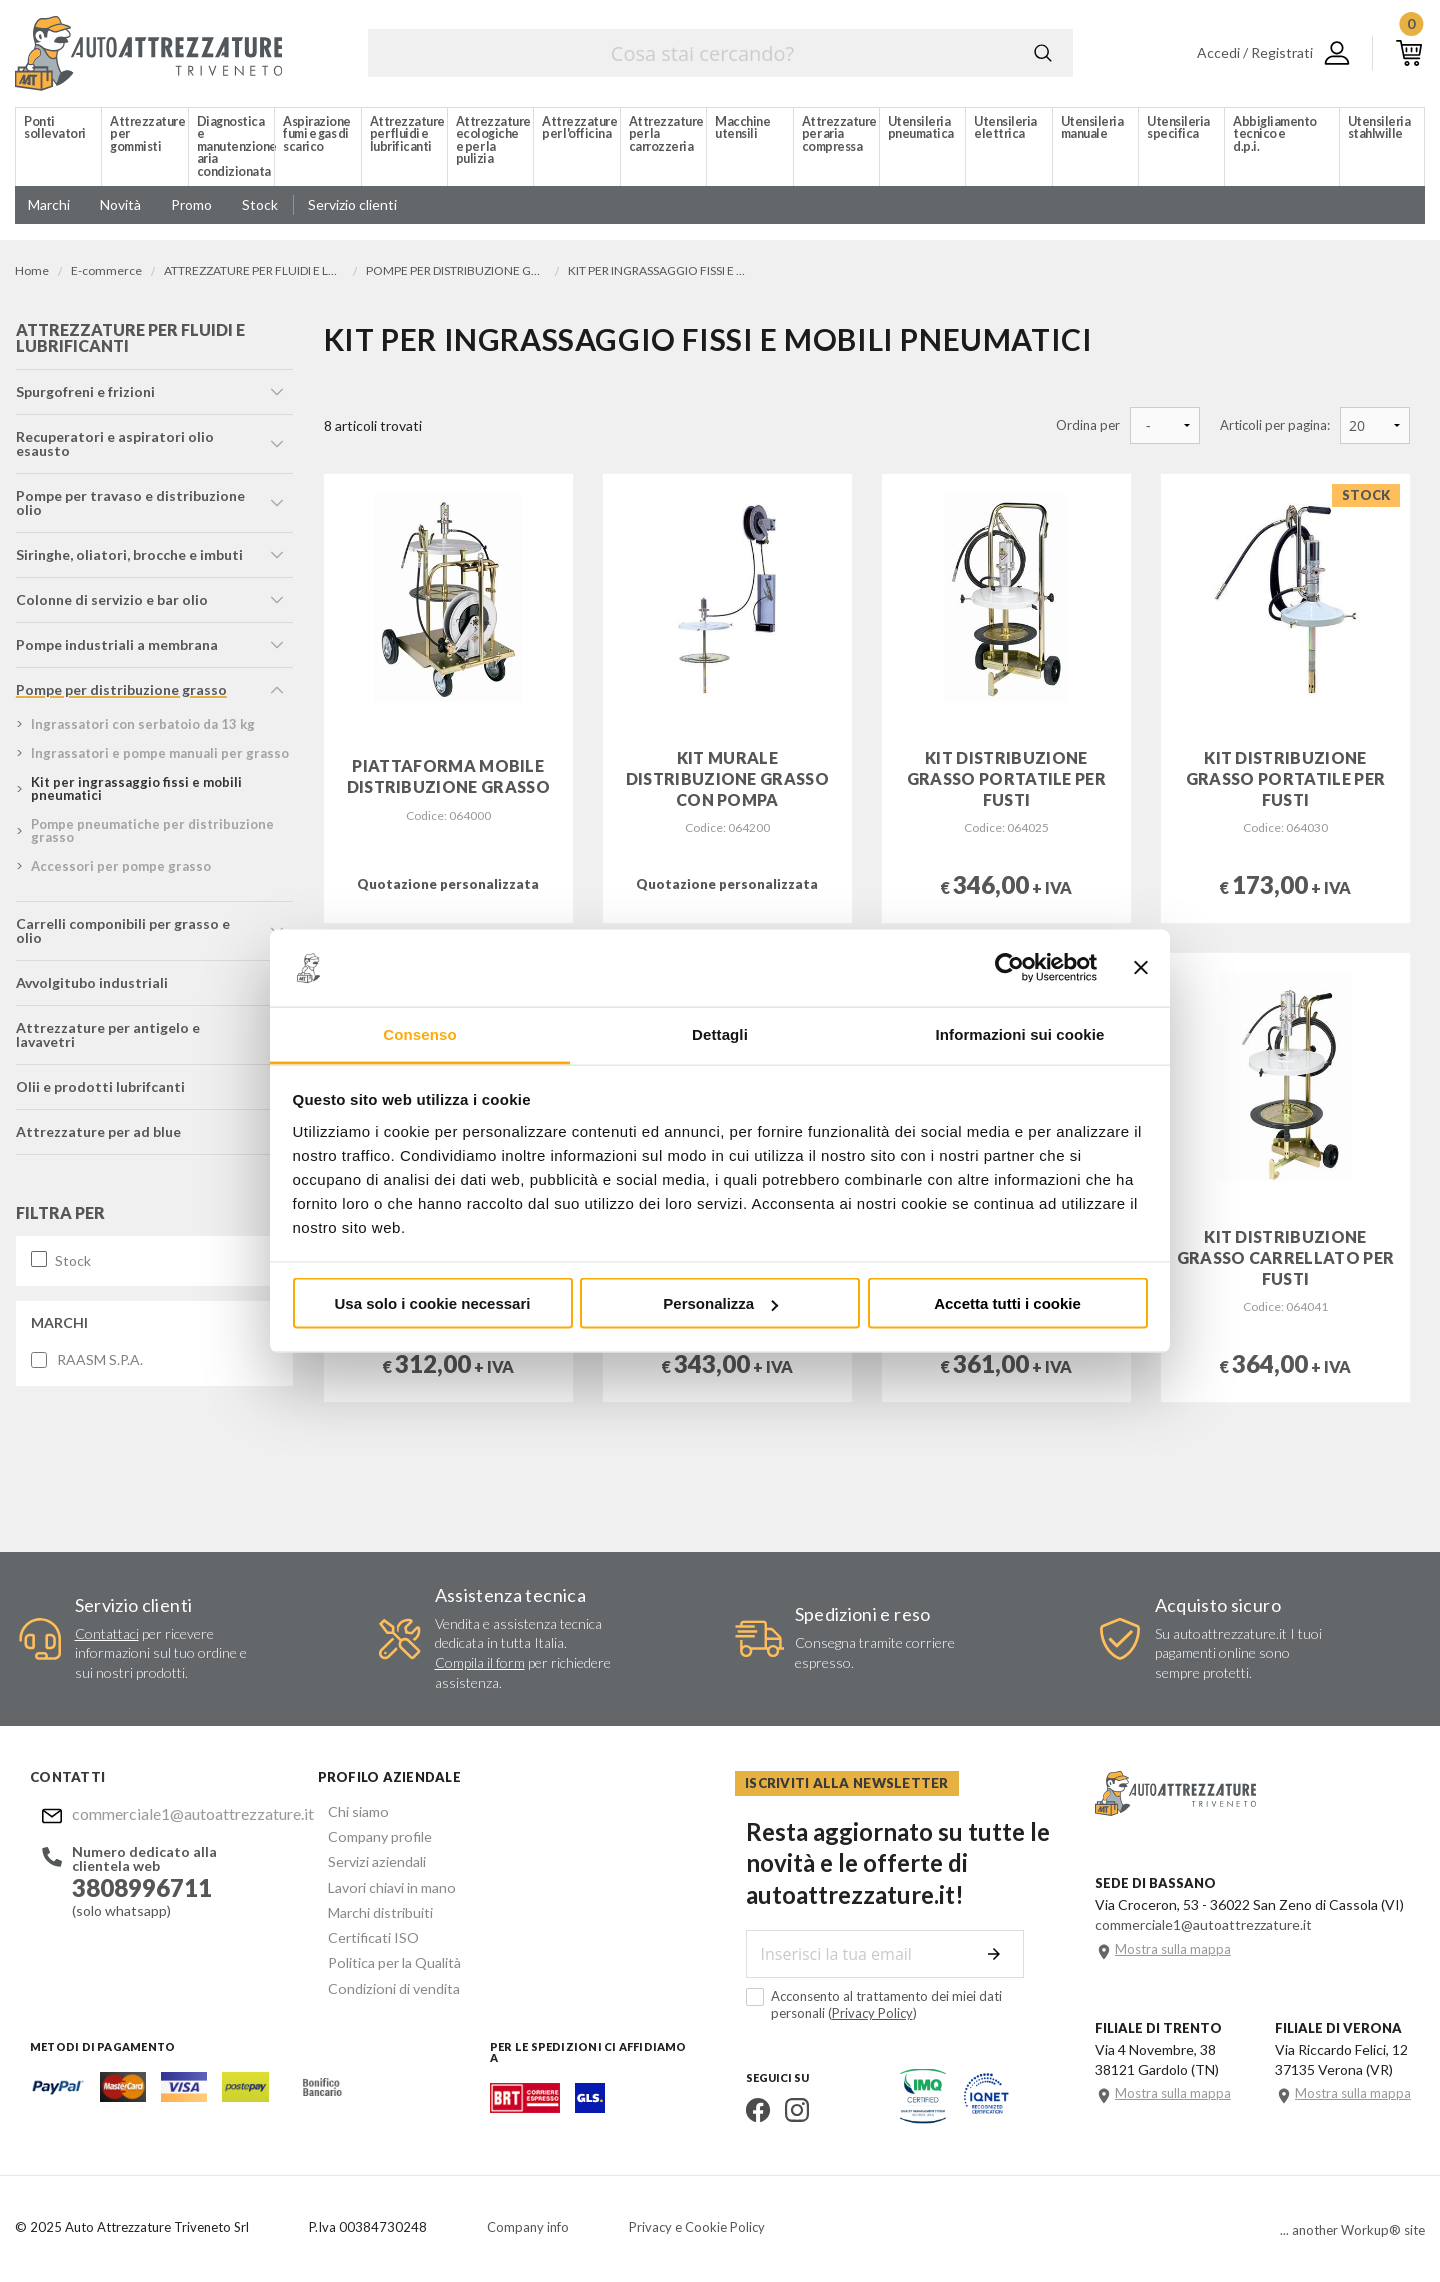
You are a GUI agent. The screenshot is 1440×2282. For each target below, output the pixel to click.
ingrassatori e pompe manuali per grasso (159, 758)
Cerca (1043, 53)
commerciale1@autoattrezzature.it (174, 1813)
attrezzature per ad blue (97, 1122)
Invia (1002, 1953)
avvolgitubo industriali (91, 973)
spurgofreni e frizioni (84, 396)
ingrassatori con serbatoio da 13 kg (142, 729)
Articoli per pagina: (1275, 425)
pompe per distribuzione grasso (120, 694)
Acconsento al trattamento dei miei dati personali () (891, 2003)
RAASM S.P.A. (99, 1351)
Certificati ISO (363, 1930)
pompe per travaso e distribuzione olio (129, 507)
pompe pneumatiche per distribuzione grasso (151, 835)
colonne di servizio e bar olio (111, 604)
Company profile (369, 1834)
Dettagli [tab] (720, 1033)
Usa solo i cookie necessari (433, 1303)
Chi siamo (348, 1810)
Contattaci (107, 1633)
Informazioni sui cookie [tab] (1020, 1033)
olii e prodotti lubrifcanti (99, 1077)
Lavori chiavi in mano (381, 1882)
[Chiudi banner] (1141, 968)
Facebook (747, 2109)
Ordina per (1088, 425)
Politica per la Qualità (384, 1954)
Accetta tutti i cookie (1007, 1303)
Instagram (786, 2109)
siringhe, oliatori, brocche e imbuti (128, 559)
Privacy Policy (804, 2012)
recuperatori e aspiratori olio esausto (114, 448)
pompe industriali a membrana (116, 649)
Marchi (58, 1313)
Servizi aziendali (366, 1858)
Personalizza (720, 1303)
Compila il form (480, 1662)
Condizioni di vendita (382, 1978)
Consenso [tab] (419, 1033)
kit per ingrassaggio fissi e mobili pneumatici (135, 793)
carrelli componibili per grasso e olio (136, 928)
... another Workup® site (1352, 2230)
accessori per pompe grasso (120, 871)
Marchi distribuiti (370, 1906)
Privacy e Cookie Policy (697, 2227)
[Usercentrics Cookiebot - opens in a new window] (1009, 968)
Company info (528, 2227)
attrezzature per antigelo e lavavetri (107, 1025)
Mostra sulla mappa (1173, 1948)
